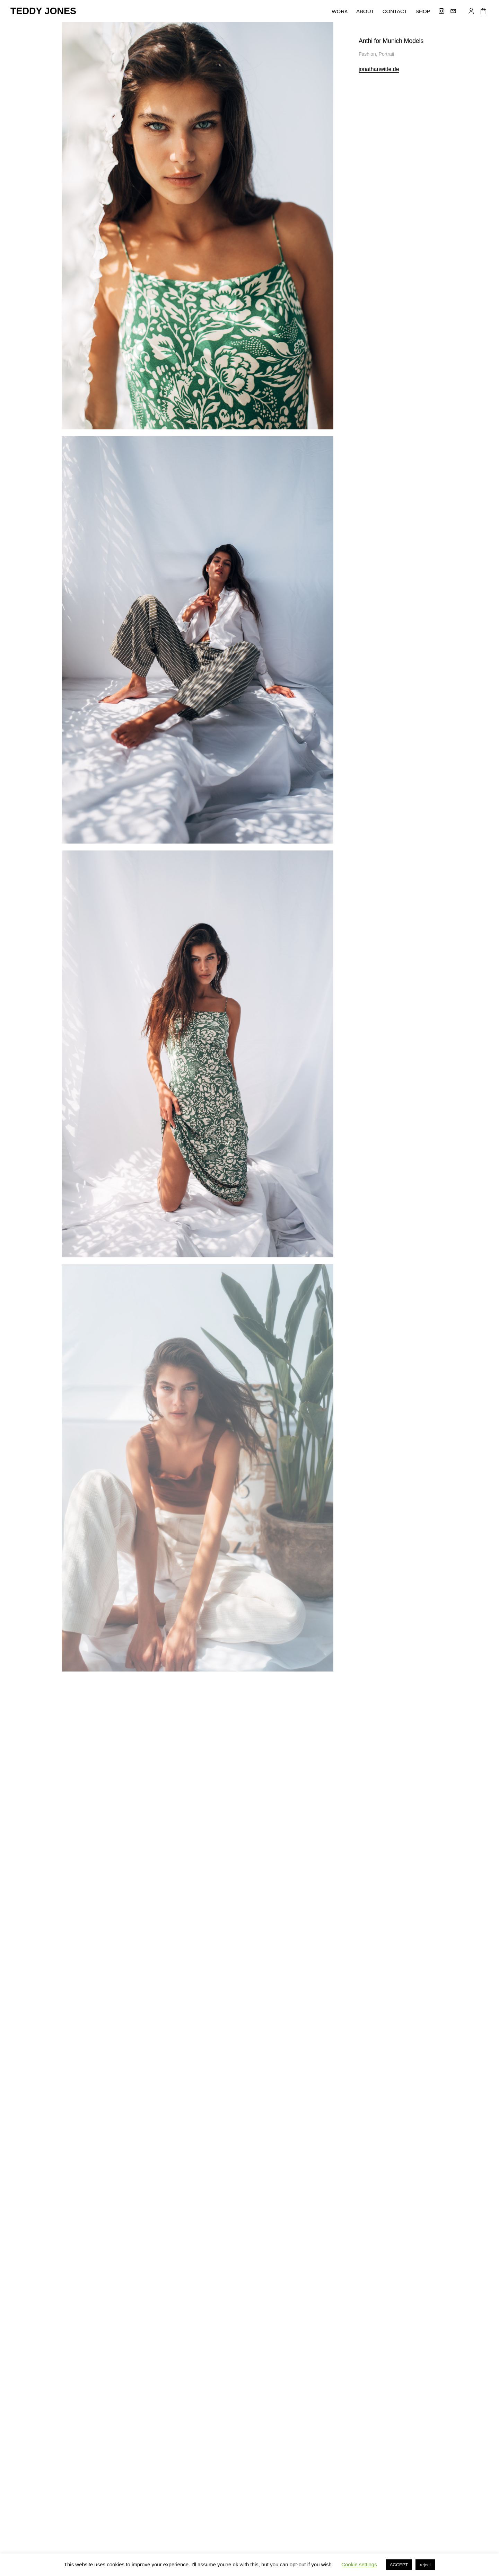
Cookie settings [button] (359, 2564)
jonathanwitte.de (379, 69)
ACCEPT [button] (399, 2564)
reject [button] (425, 2564)
